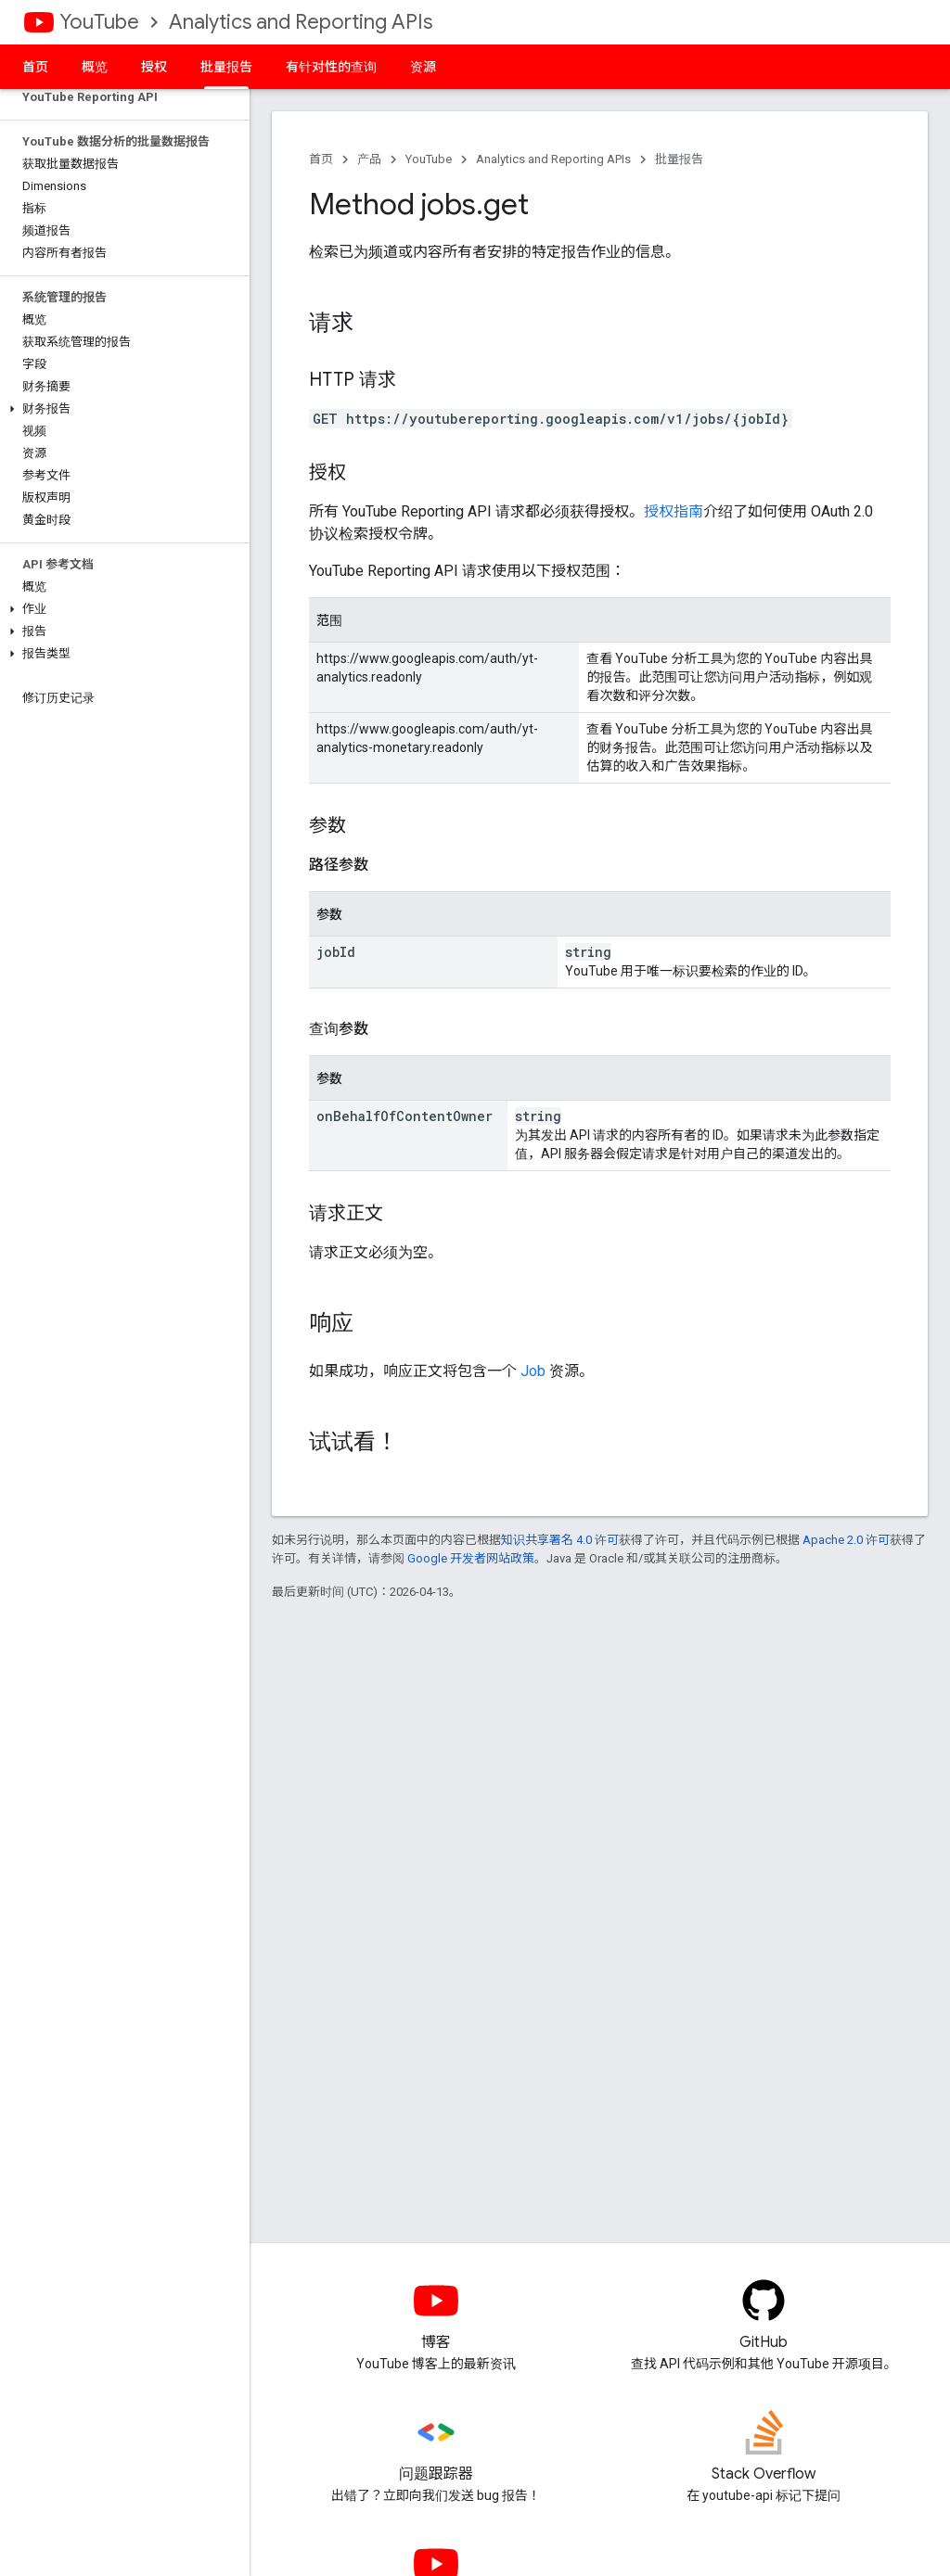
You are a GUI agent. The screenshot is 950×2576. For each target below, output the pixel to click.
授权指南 (673, 511)
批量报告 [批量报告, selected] (226, 66)
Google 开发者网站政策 (470, 1558)
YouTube (99, 21)
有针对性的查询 (331, 66)
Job (533, 1371)
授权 (154, 66)
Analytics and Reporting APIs (300, 21)
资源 (423, 66)
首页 (35, 66)
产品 (369, 159)
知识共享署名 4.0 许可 (560, 1540)
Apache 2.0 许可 (846, 1540)
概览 (95, 66)
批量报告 (679, 159)
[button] (121, 409)
